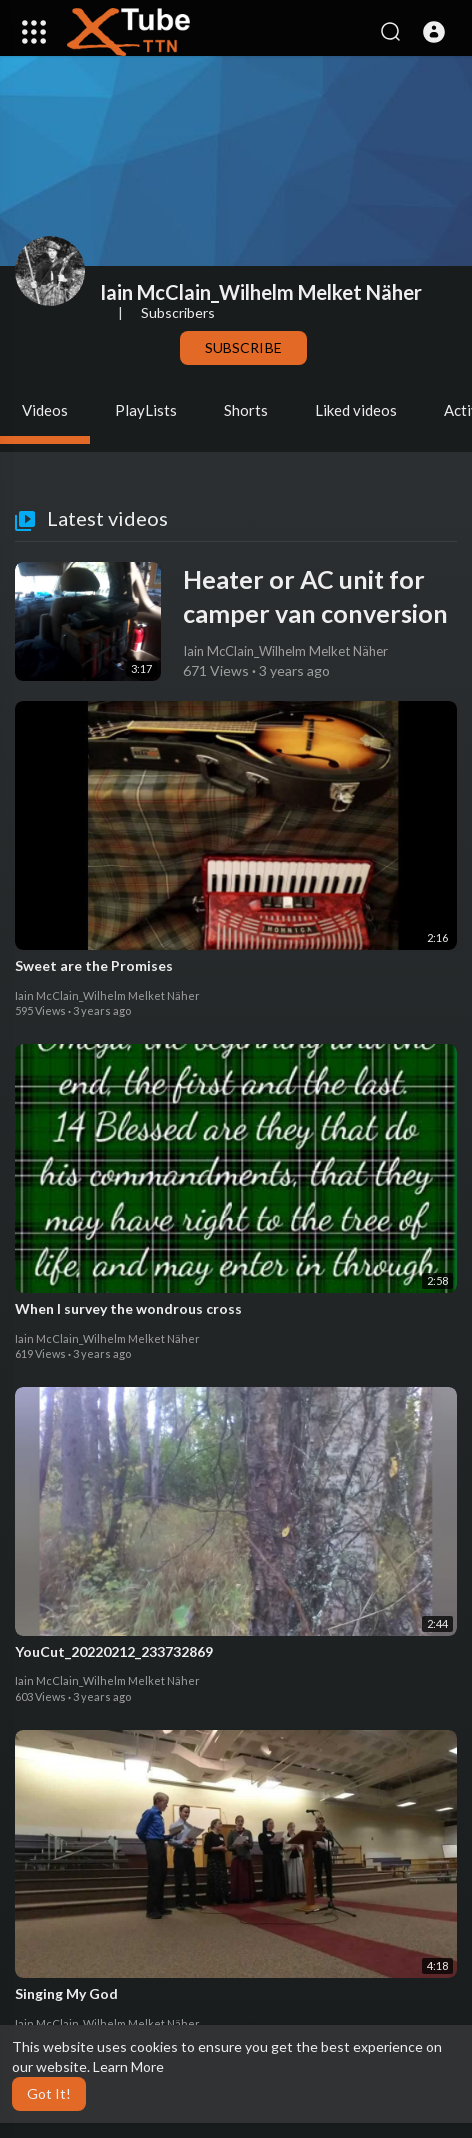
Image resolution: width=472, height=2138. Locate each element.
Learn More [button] (128, 2066)
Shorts (246, 410)
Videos (45, 410)
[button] (434, 32)
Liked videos (356, 410)
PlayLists (146, 410)
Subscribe (243, 347)
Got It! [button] (49, 2093)
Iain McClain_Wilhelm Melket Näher (261, 292)
